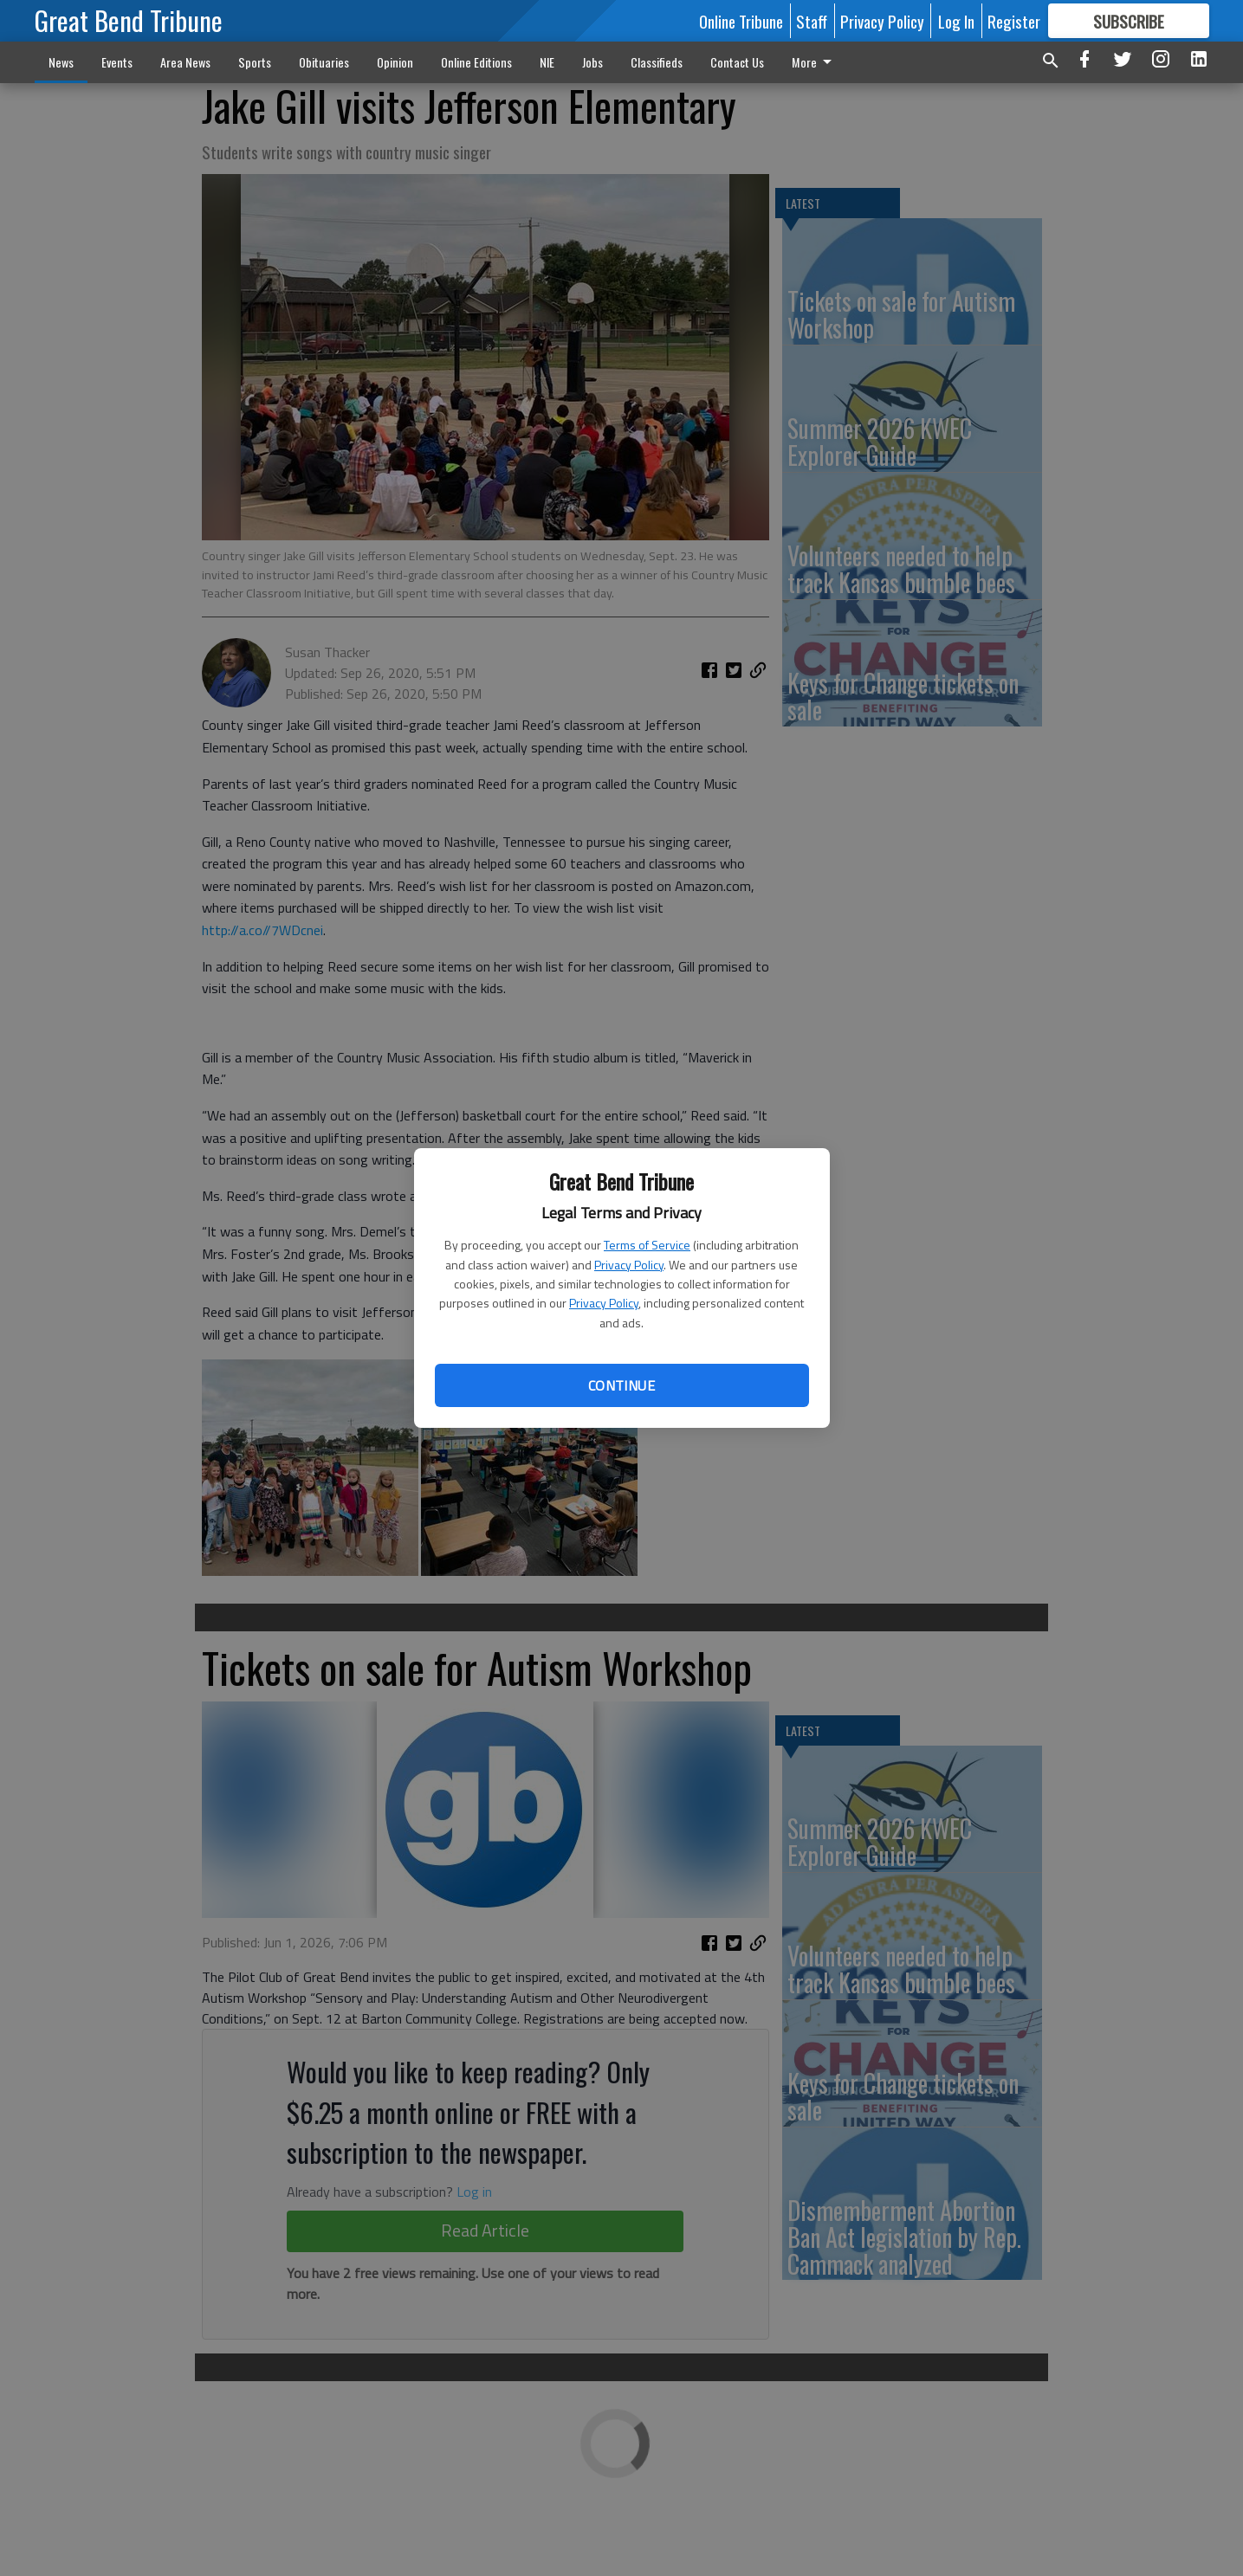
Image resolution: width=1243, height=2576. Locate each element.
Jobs (592, 62)
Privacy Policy (629, 1265)
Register (1013, 21)
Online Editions (476, 62)
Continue (621, 1385)
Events (117, 62)
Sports (254, 62)
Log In (956, 21)
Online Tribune (741, 21)
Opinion (395, 62)
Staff (811, 21)
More (815, 62)
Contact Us (737, 62)
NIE (547, 62)
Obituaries (324, 62)
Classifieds (657, 62)
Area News (185, 62)
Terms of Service (647, 1245)
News (61, 62)
